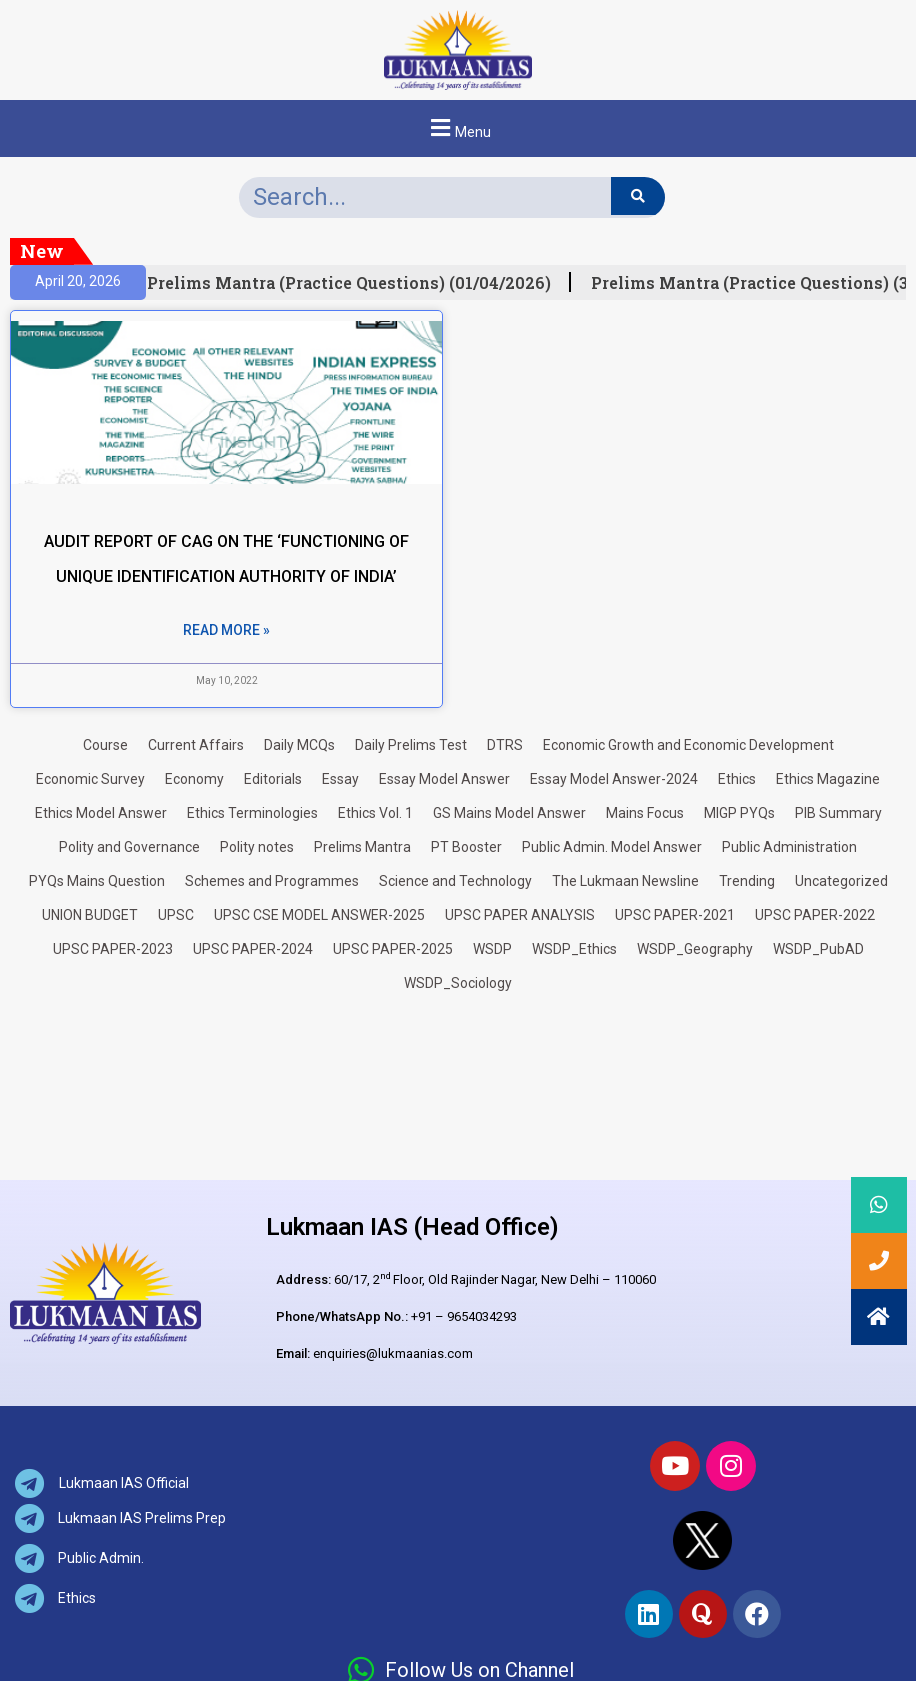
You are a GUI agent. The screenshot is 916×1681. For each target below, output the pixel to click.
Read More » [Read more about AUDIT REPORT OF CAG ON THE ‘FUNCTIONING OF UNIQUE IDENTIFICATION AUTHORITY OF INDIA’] (226, 630)
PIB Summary (838, 813)
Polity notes (257, 847)
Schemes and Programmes (272, 881)
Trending (747, 881)
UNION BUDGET (90, 915)
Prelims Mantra (362, 847)
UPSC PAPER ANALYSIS (520, 915)
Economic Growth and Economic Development (688, 745)
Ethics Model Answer (101, 813)
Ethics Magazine (828, 779)
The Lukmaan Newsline (625, 881)
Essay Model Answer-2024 (614, 779)
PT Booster (466, 847)
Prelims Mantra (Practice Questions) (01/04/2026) (356, 283)
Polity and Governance (129, 847)
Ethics (737, 779)
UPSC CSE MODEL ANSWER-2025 (319, 915)
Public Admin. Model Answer (612, 847)
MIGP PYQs (739, 813)
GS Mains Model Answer (509, 813)
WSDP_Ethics (574, 949)
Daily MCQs (299, 745)
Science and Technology (455, 881)
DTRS (505, 745)
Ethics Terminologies (252, 813)
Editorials (273, 779)
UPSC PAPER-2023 (113, 949)
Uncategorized (841, 881)
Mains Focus (645, 813)
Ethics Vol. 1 (375, 813)
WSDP (492, 949)
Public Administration (789, 847)
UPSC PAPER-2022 (815, 915)
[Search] (637, 196)
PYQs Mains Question (97, 881)
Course (105, 745)
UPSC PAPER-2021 (675, 915)
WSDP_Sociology (458, 983)
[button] (458, 128)
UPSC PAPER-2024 (253, 949)
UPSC (176, 915)
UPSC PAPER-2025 (393, 949)
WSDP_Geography (695, 949)
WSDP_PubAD (818, 949)
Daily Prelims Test (411, 745)
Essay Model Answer (444, 779)
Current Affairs (196, 745)
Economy (194, 779)
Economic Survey (90, 779)
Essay (340, 779)
